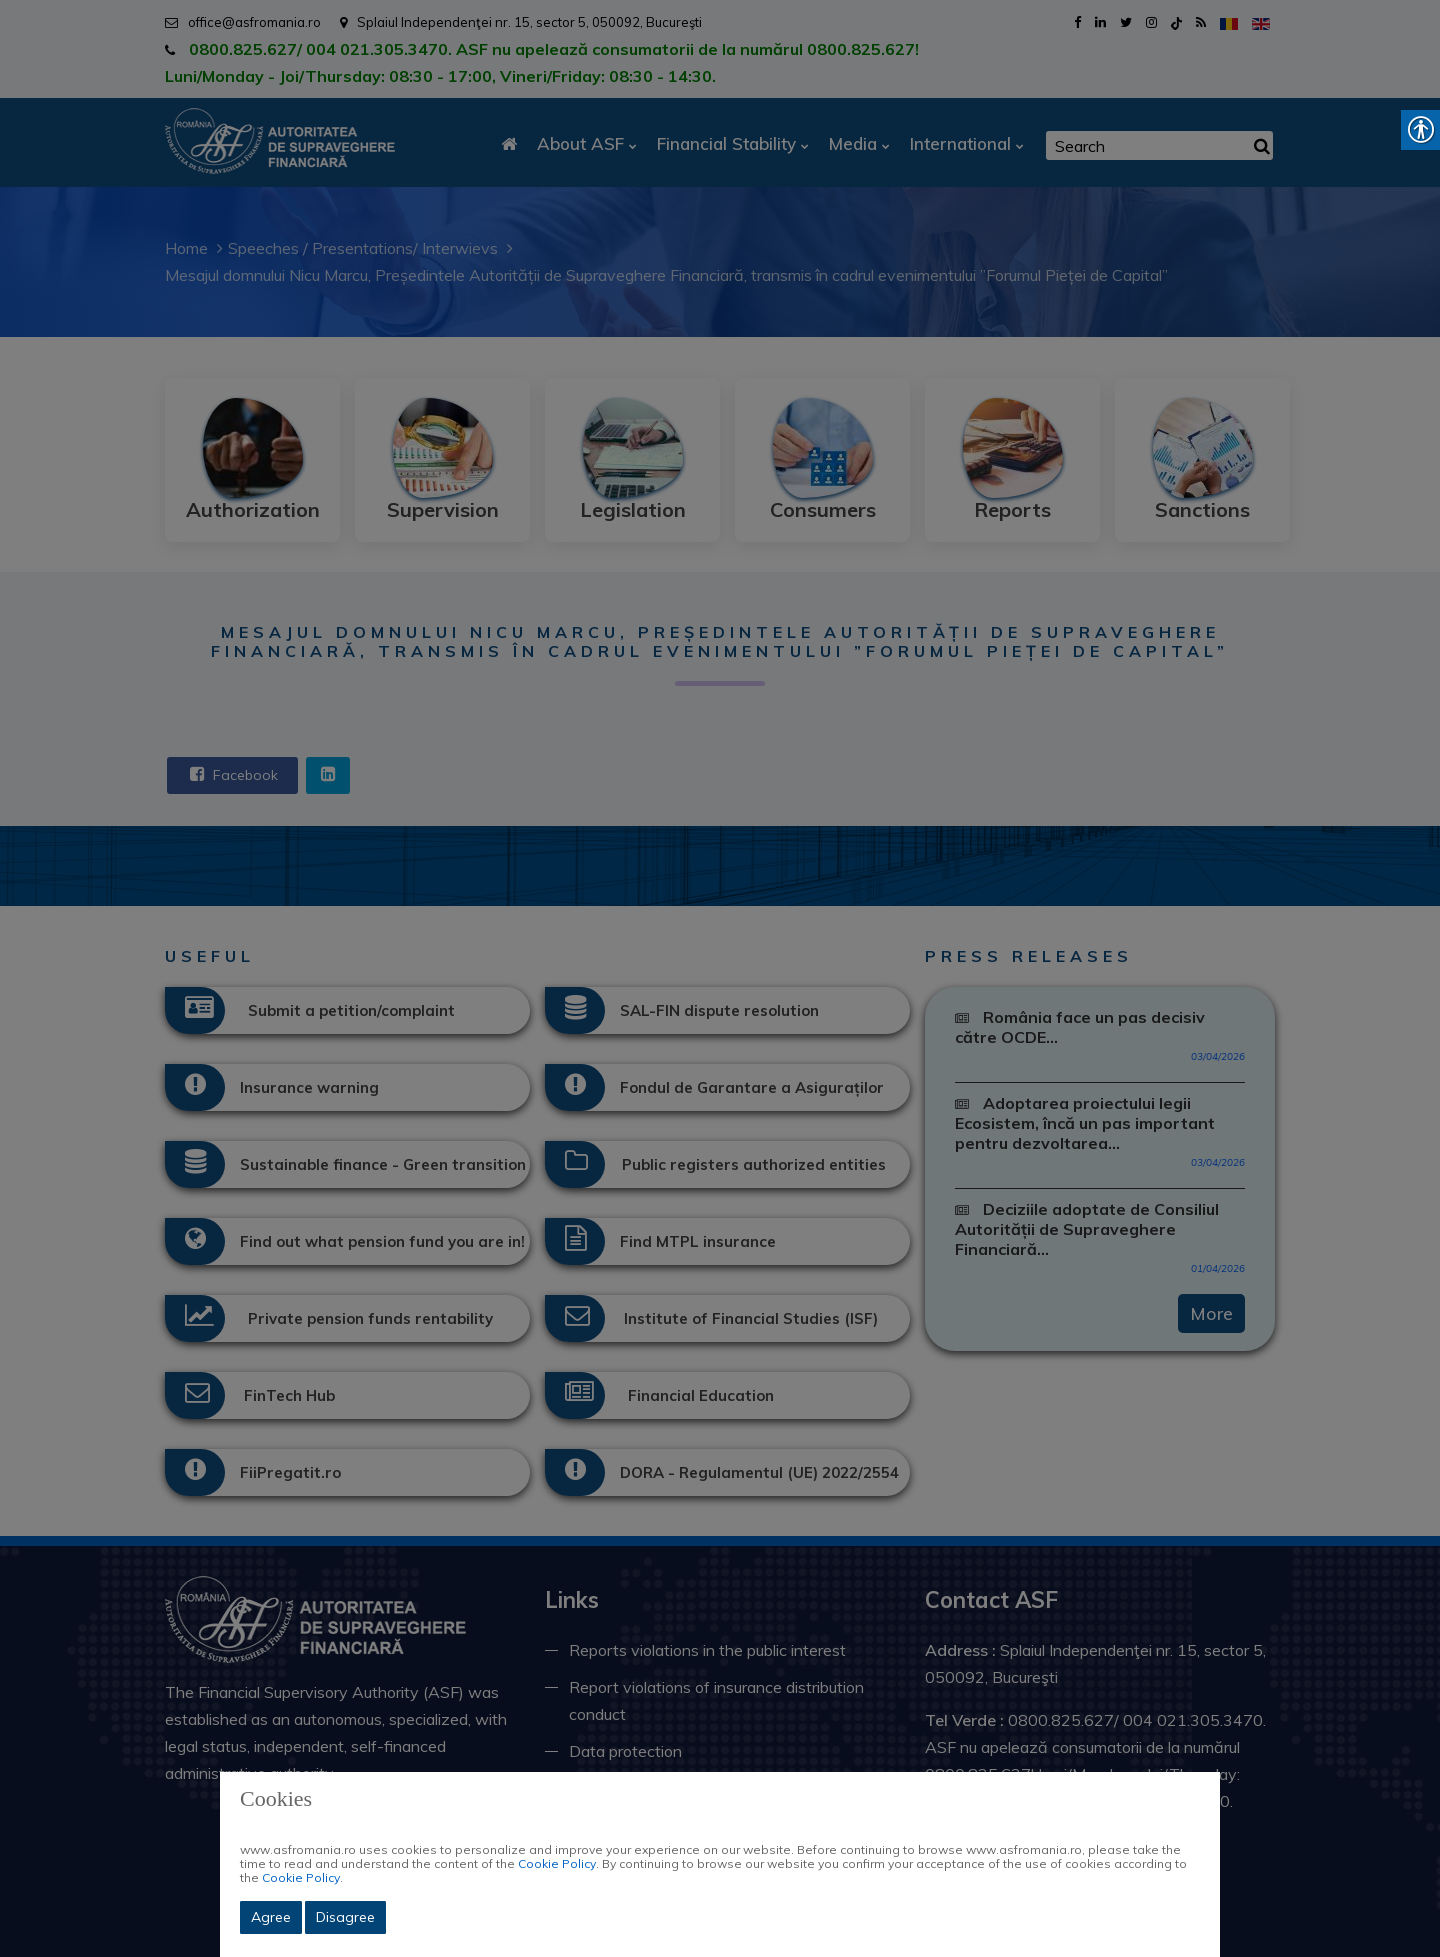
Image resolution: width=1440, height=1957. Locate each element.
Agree (271, 1917)
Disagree (345, 1917)
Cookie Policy (557, 1863)
